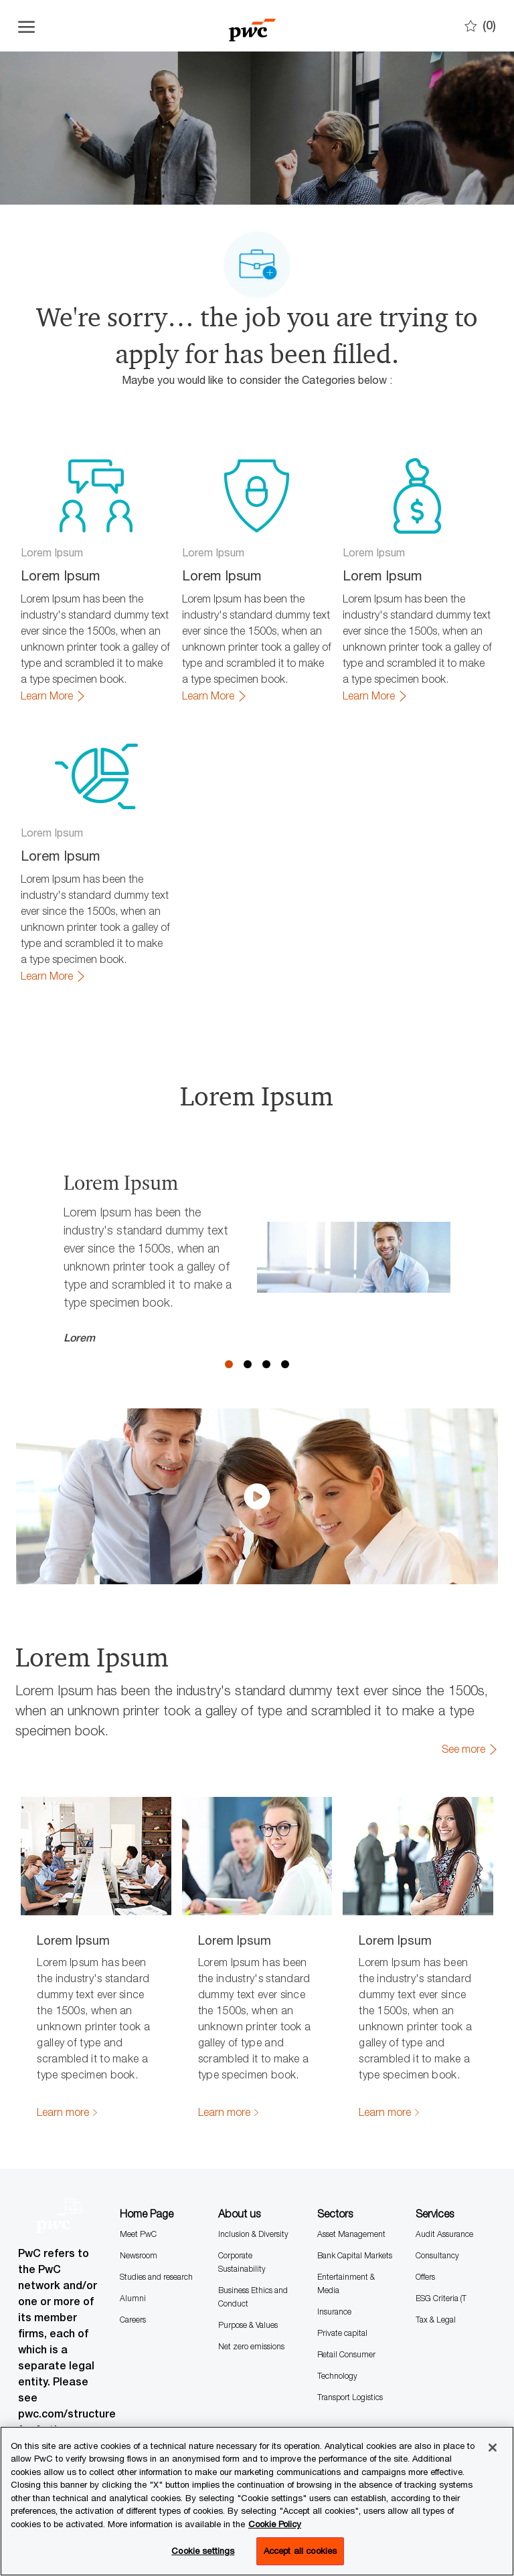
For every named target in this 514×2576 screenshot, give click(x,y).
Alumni (133, 2237)
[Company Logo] (252, 25)
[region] (257, 2501)
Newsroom (138, 2194)
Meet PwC (138, 2173)
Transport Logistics (350, 2336)
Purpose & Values (248, 2264)
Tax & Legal (436, 2259)
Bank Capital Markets (354, 2194)
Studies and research (156, 2216)
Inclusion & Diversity (253, 2173)
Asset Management (351, 2173)
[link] (53, 696)
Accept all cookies (300, 2550)
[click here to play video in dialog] (257, 1436)
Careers (133, 2259)
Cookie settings (202, 2550)
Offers (425, 2216)
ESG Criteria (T (441, 2237)
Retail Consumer (346, 2293)
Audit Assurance (444, 2173)
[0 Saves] (480, 25)
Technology (337, 2315)
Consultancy (437, 2194)
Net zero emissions (251, 2285)
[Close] (492, 2447)
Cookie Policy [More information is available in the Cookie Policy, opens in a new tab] (274, 2523)
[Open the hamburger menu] (26, 26)
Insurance (334, 2251)
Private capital (342, 2272)
